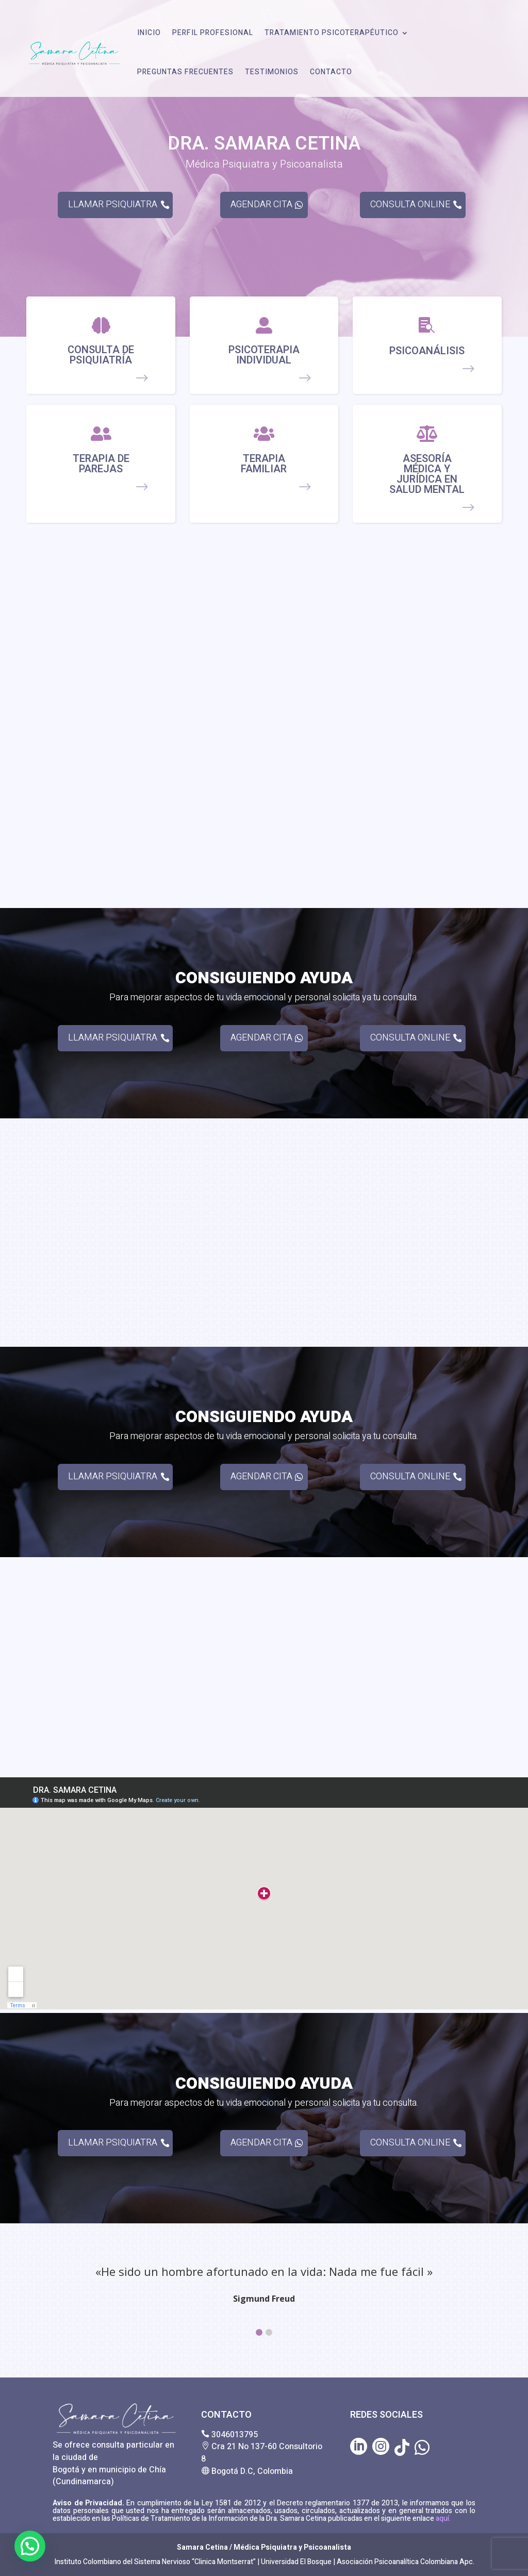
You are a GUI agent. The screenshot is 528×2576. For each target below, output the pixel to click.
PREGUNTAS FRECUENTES (185, 72)
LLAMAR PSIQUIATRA (112, 204)
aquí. (442, 2518)
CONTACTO (331, 72)
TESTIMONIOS (272, 72)
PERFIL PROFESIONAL (212, 32)
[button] (259, 2332)
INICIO (149, 32)
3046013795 (234, 2435)
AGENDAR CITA (261, 204)
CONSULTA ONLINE (410, 204)
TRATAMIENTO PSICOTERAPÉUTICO (332, 32)
